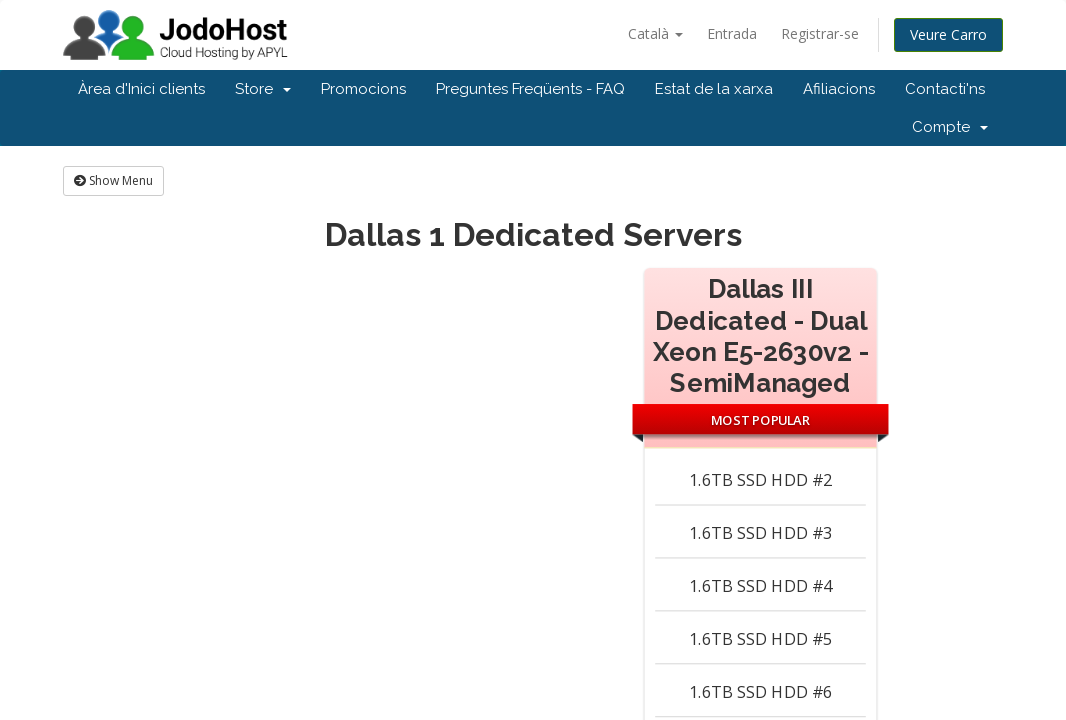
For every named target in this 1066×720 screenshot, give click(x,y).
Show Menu (113, 180)
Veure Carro (948, 34)
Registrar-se (820, 33)
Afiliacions (839, 89)
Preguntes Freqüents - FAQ (530, 89)
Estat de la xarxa (714, 89)
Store (263, 89)
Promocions (363, 89)
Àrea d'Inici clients (141, 89)
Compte (950, 127)
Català (655, 33)
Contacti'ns (945, 89)
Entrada (732, 33)
